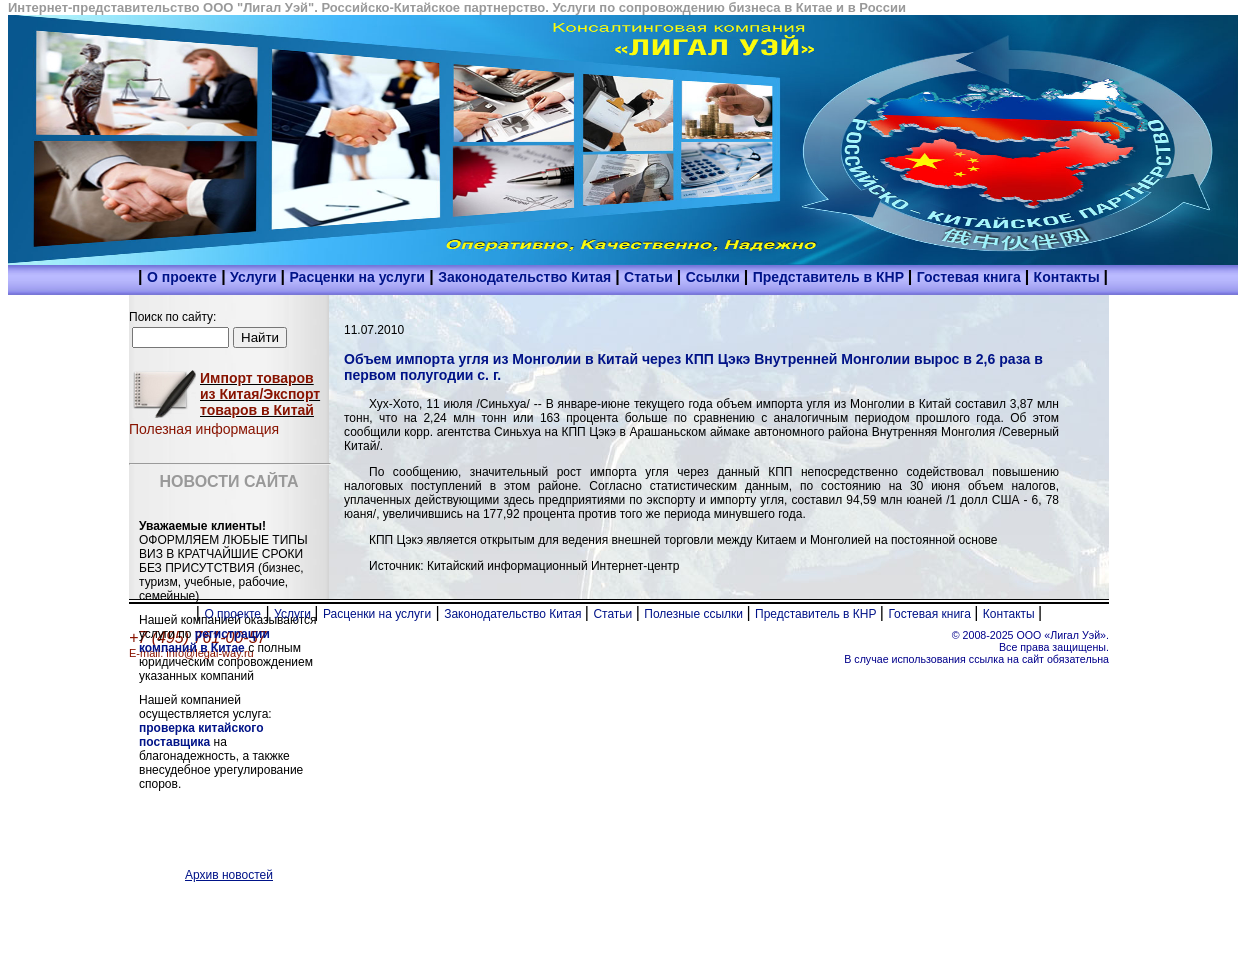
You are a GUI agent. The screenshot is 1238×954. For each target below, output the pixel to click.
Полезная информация (204, 429)
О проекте (182, 277)
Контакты (1069, 277)
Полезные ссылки (695, 614)
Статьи (650, 277)
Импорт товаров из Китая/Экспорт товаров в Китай (260, 394)
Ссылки (715, 277)
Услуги (255, 277)
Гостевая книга (971, 277)
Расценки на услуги (356, 277)
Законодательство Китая (526, 277)
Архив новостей (229, 875)
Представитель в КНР (830, 277)
